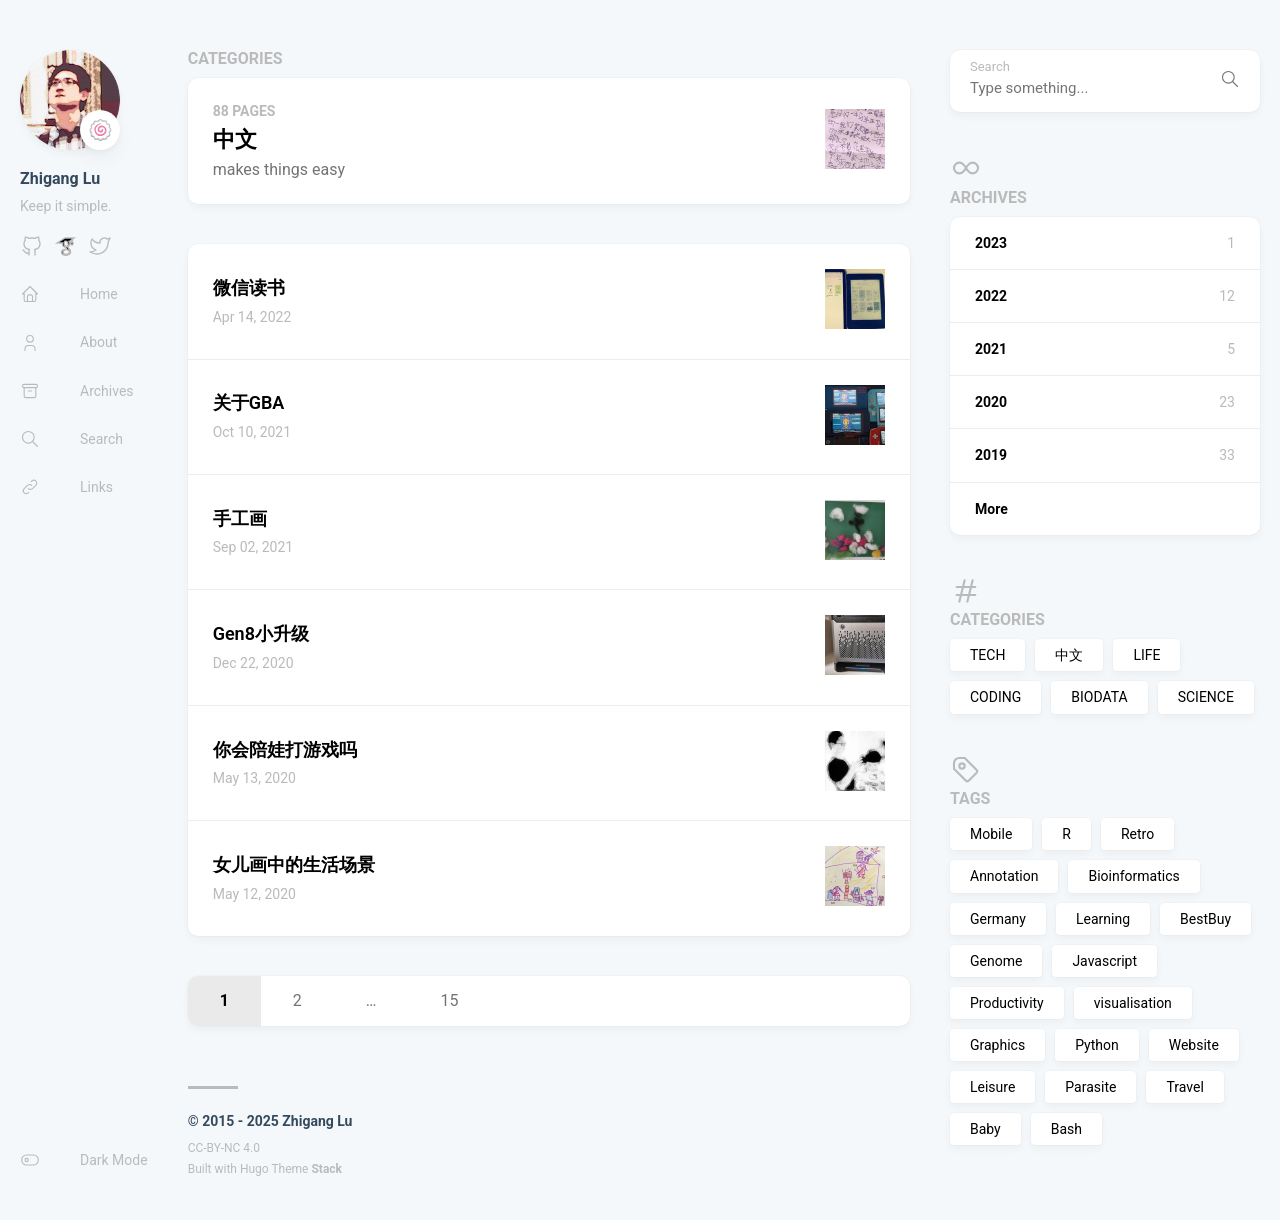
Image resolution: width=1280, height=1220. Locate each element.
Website (1194, 1045)
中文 (1069, 655)
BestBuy (1205, 919)
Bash (1066, 1129)
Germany (998, 919)
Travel (1184, 1087)
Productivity (1007, 1003)
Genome (996, 961)
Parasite (1090, 1087)
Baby (985, 1129)
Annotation (1004, 876)
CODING (995, 697)
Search (990, 67)
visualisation (1133, 1003)
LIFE (1146, 655)
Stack (326, 1169)
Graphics (997, 1045)
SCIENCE (1206, 697)
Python (1097, 1045)
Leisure (992, 1087)
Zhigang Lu (60, 178)
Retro (1137, 834)
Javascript (1104, 961)
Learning (1103, 919)
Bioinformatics (1133, 876)
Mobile (991, 834)
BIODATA (1099, 697)
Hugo (254, 1169)
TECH (987, 655)
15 (450, 1000)
